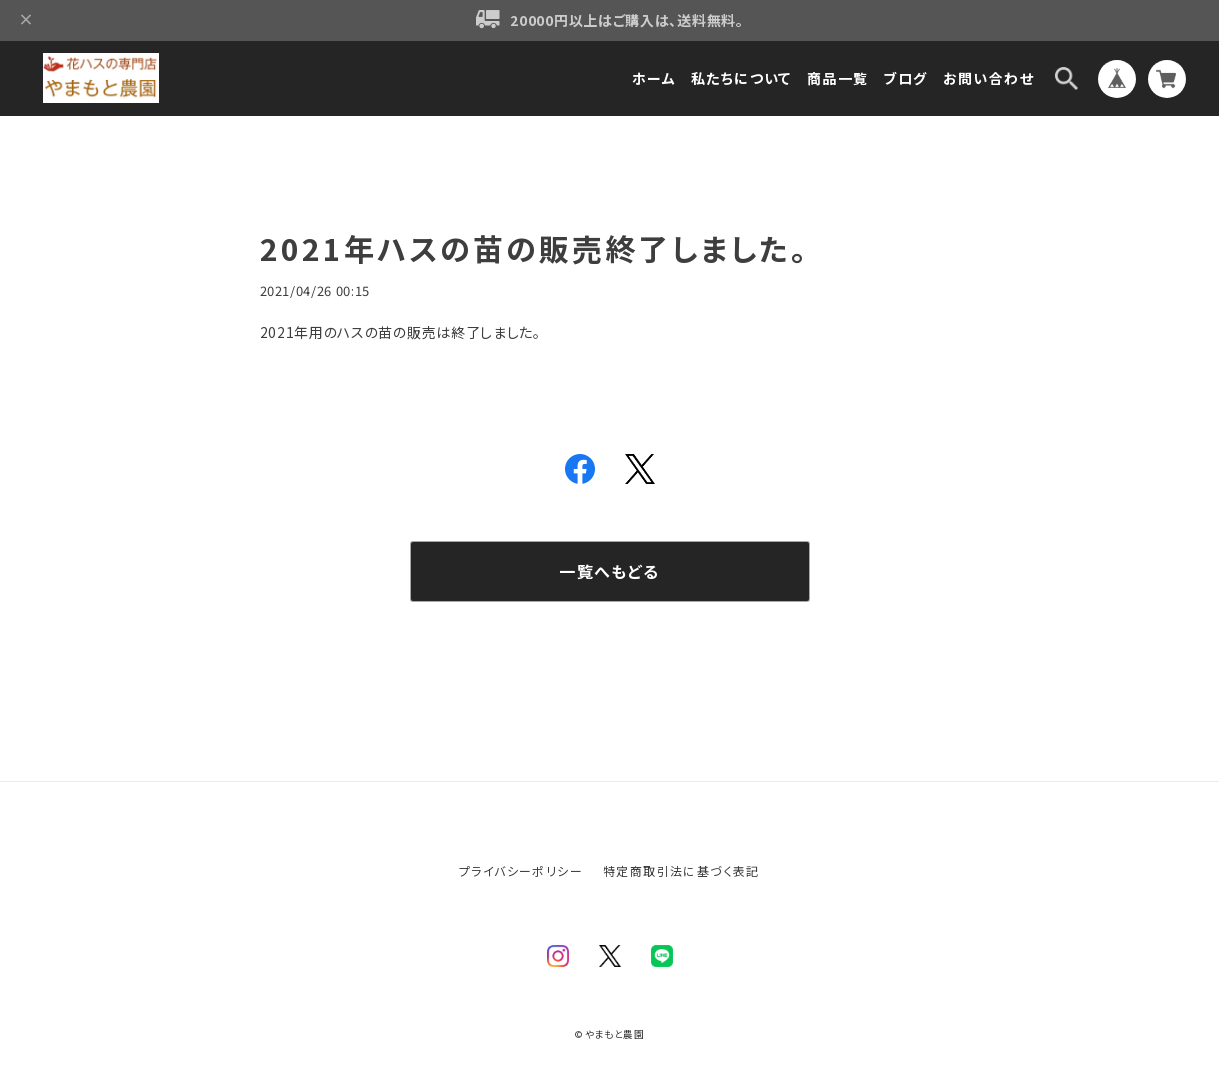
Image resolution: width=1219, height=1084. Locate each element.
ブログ (905, 78)
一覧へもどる (609, 571)
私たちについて (741, 78)
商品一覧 (838, 78)
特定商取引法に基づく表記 (681, 870)
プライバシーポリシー (521, 870)
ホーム (654, 78)
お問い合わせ (988, 78)
